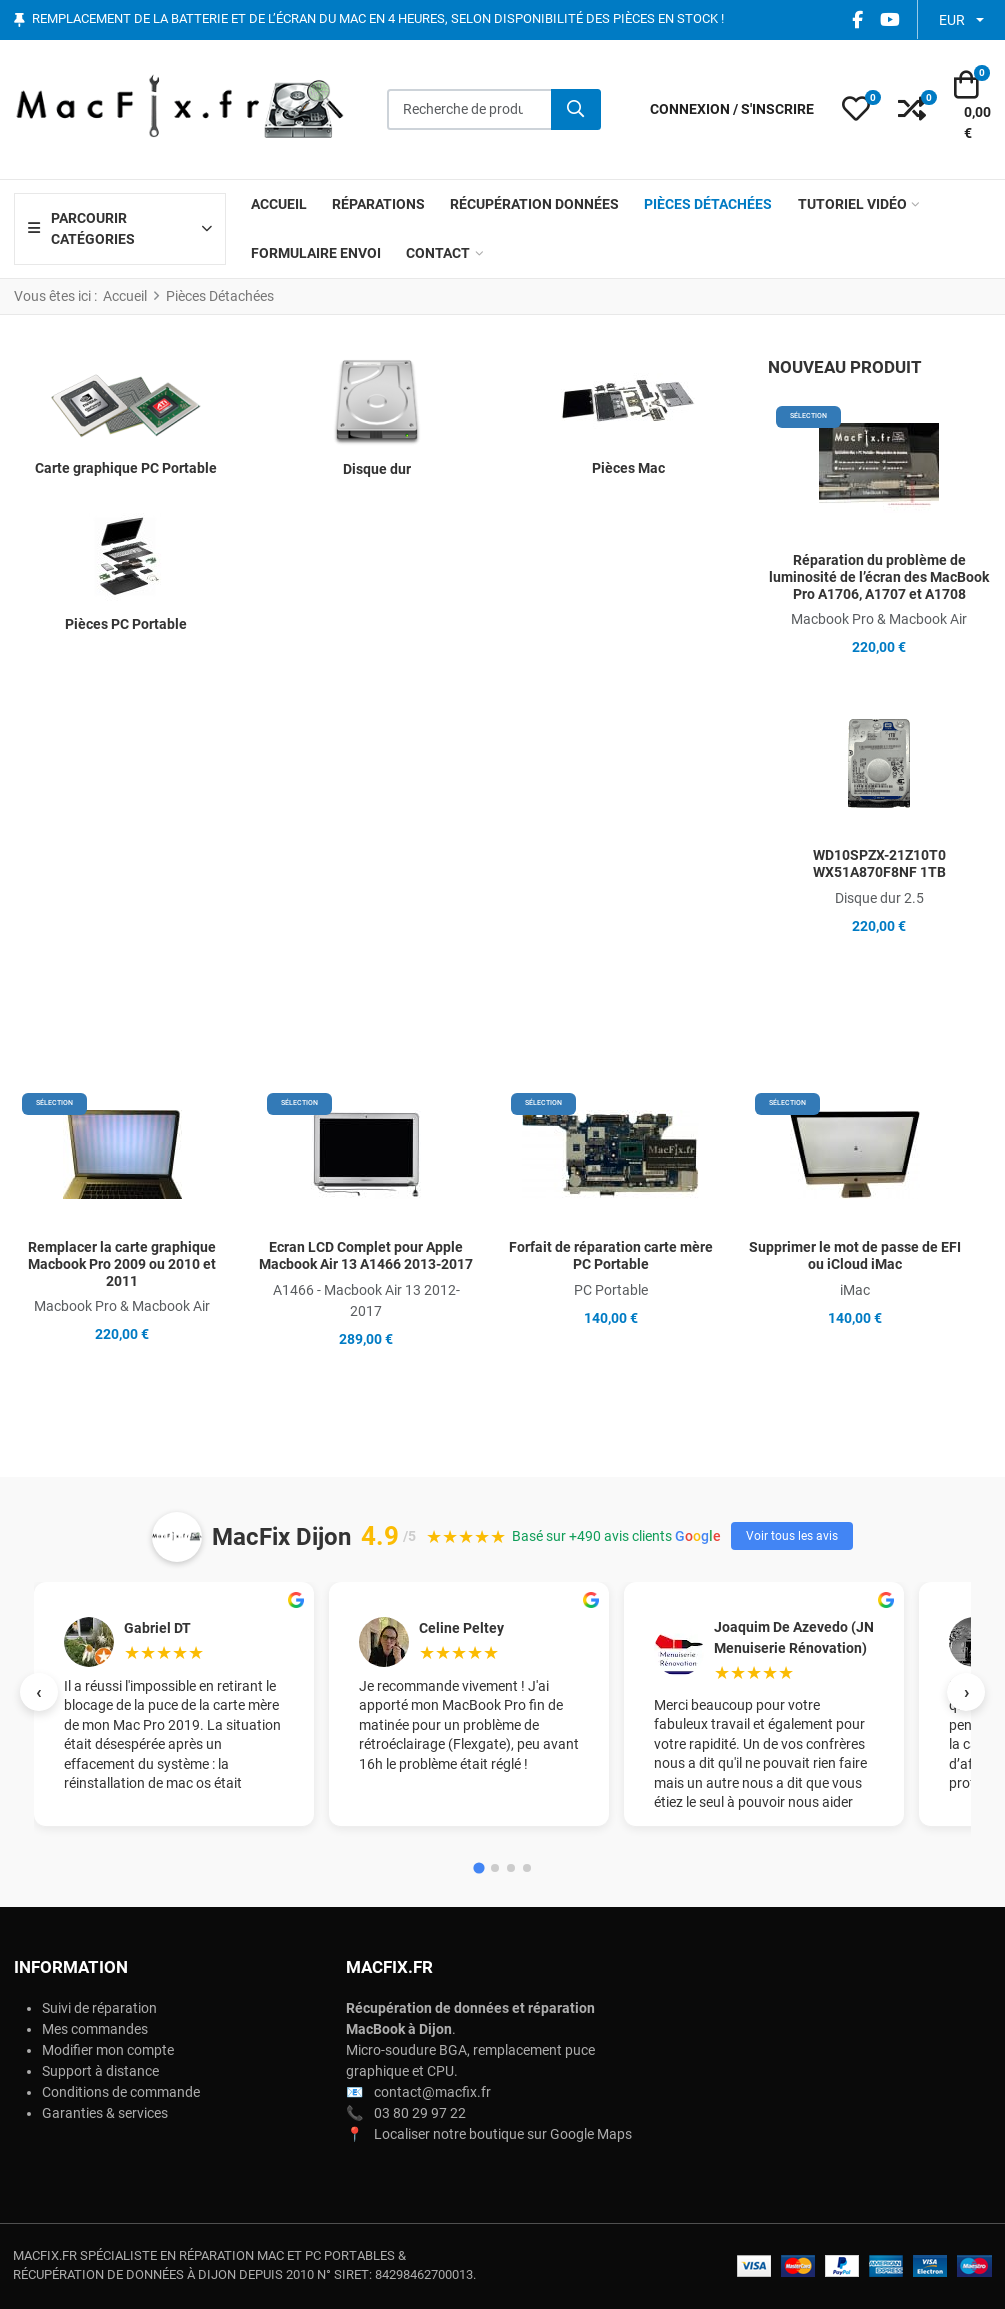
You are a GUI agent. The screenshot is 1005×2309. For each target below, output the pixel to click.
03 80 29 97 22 (420, 2113)
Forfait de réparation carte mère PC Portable (611, 1255)
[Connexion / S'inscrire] (732, 109)
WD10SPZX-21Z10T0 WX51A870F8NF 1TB (879, 863)
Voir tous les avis (792, 1536)
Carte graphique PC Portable (126, 468)
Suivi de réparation (99, 2008)
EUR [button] (952, 20)
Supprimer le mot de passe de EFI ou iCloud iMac (855, 1255)
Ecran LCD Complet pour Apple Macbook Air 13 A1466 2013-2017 (366, 1255)
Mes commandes (95, 2029)
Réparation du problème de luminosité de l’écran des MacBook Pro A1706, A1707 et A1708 (879, 577)
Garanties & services (105, 2113)
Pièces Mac (628, 468)
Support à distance (100, 2071)
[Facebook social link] (857, 19)
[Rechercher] (576, 110)
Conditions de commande (121, 2092)
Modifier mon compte (108, 2050)
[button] (856, 110)
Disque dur (377, 469)
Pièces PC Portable (126, 624)
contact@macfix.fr (432, 2092)
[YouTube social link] (889, 19)
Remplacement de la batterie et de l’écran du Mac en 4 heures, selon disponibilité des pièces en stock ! (378, 19)
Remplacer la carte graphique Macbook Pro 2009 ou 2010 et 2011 (122, 1264)
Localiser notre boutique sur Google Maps (503, 2134)
